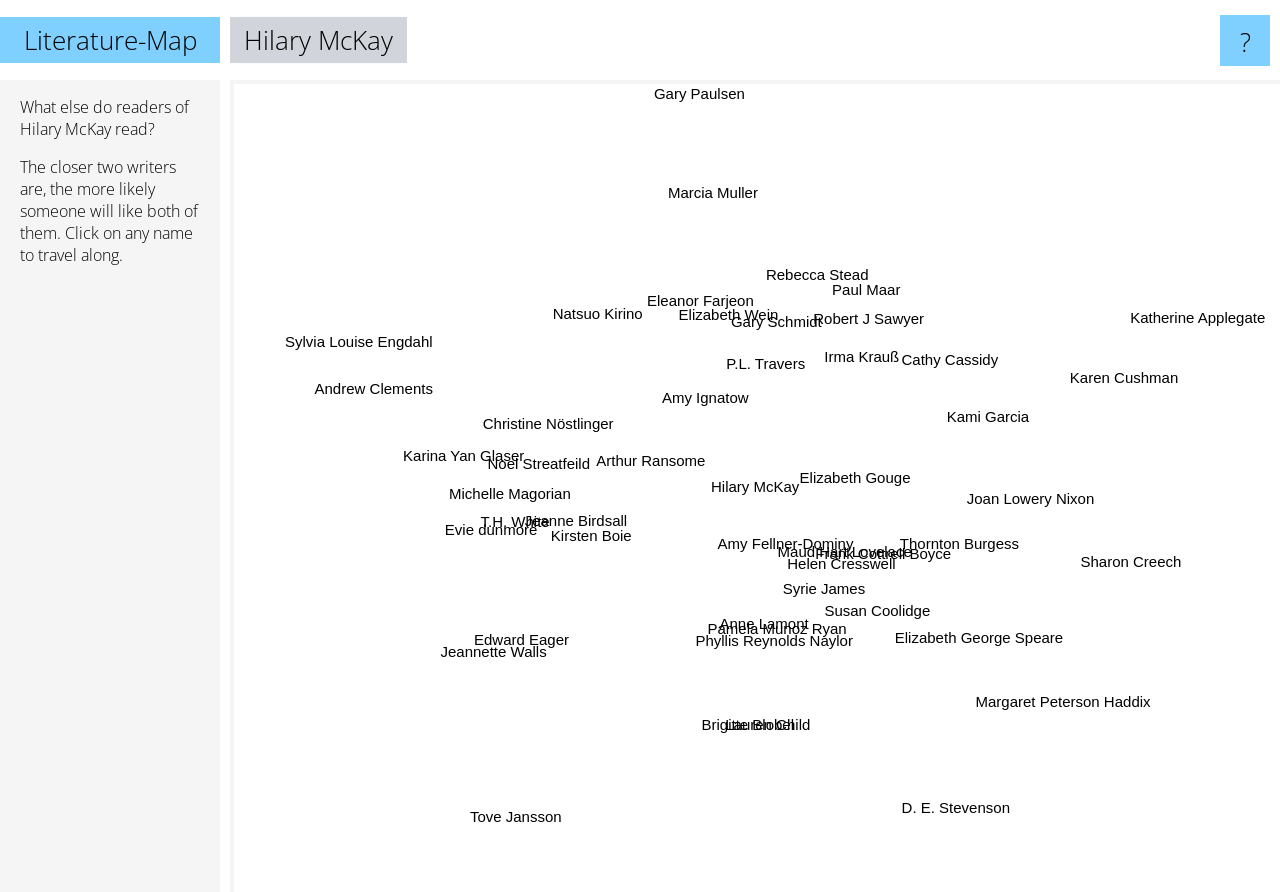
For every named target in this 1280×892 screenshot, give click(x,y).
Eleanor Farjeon (696, 298)
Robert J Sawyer (858, 334)
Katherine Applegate (1171, 334)
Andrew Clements (368, 396)
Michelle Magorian (518, 491)
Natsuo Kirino (615, 332)
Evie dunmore (520, 524)
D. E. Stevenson (942, 786)
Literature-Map (110, 40)
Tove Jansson (533, 793)
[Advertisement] (110, 587)
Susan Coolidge (882, 606)
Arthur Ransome (654, 462)
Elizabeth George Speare (985, 633)
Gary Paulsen (694, 93)
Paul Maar (858, 308)
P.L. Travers (770, 363)
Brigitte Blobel (750, 703)
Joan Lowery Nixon (1017, 499)
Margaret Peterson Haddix (1038, 683)
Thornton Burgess (964, 546)
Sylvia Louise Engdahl (368, 346)
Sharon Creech (1121, 565)
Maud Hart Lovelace (851, 549)
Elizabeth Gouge (860, 482)
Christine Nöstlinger (551, 416)
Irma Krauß (858, 357)
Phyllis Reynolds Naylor (781, 661)
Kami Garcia (962, 424)
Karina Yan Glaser (475, 455)
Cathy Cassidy (933, 369)
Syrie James (817, 582)
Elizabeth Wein (716, 333)
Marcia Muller (717, 219)
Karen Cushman (1111, 381)
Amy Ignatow (705, 398)
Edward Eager (504, 639)
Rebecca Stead (817, 289)
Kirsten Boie (606, 535)
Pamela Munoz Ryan (774, 616)
